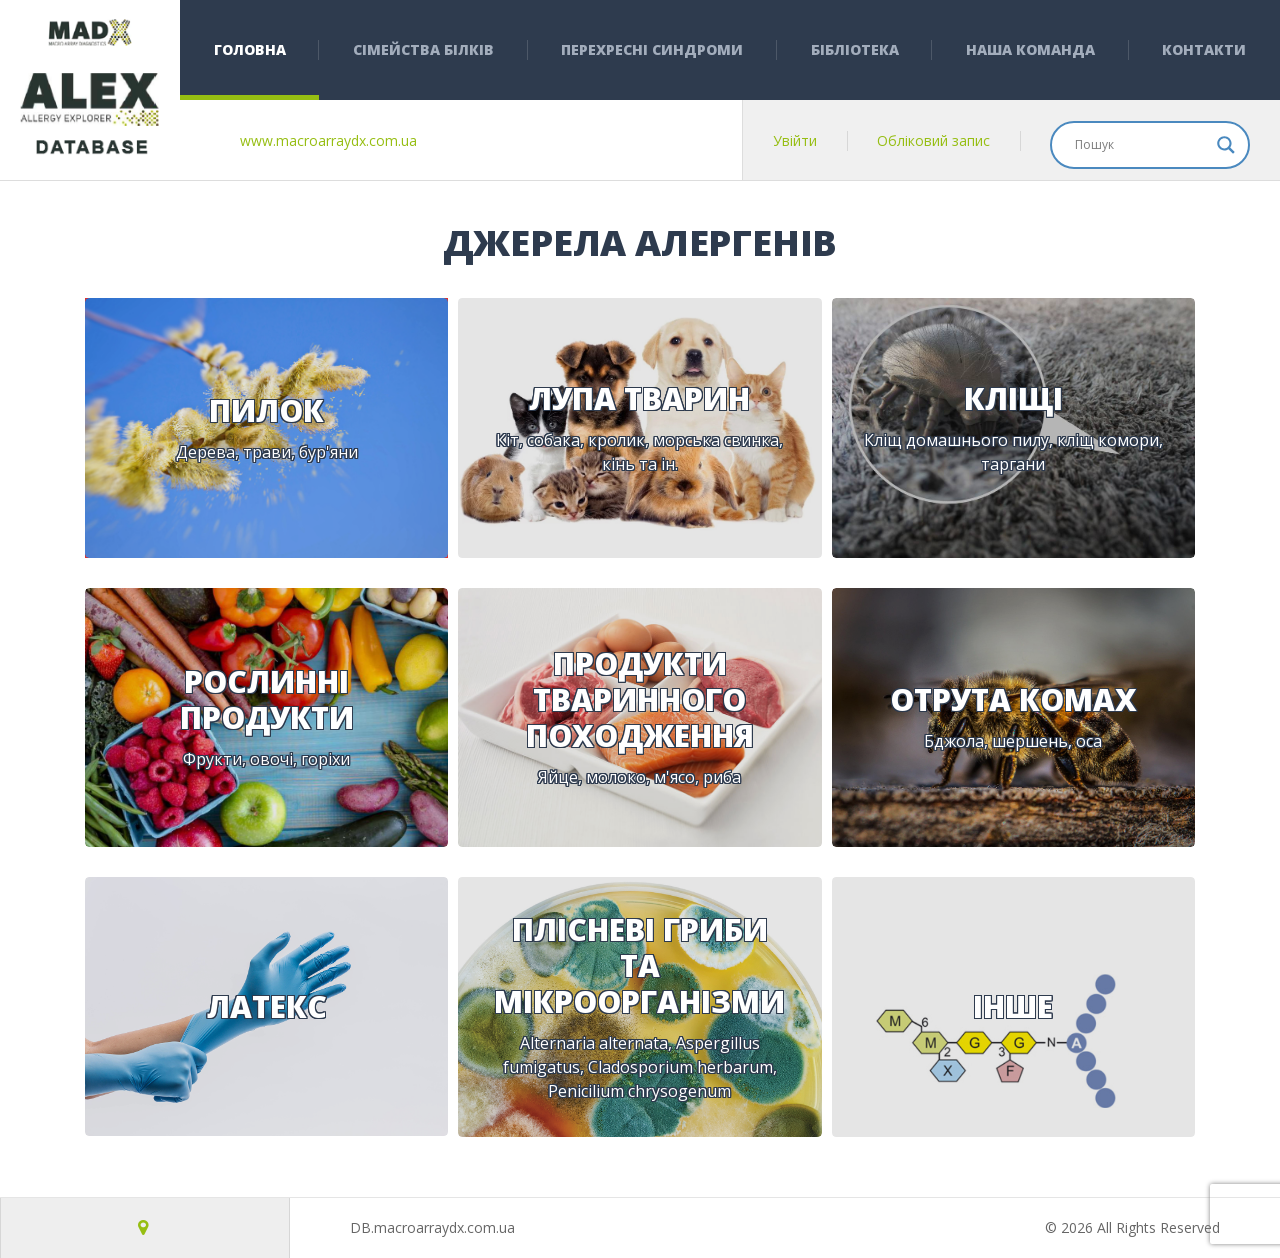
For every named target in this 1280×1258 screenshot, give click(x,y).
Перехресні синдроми (652, 49)
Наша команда (1030, 49)
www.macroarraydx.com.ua (328, 140)
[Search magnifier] (1226, 145)
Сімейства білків (423, 49)
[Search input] (1141, 145)
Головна (250, 49)
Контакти (1204, 49)
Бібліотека (855, 49)
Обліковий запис (933, 140)
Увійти (795, 140)
